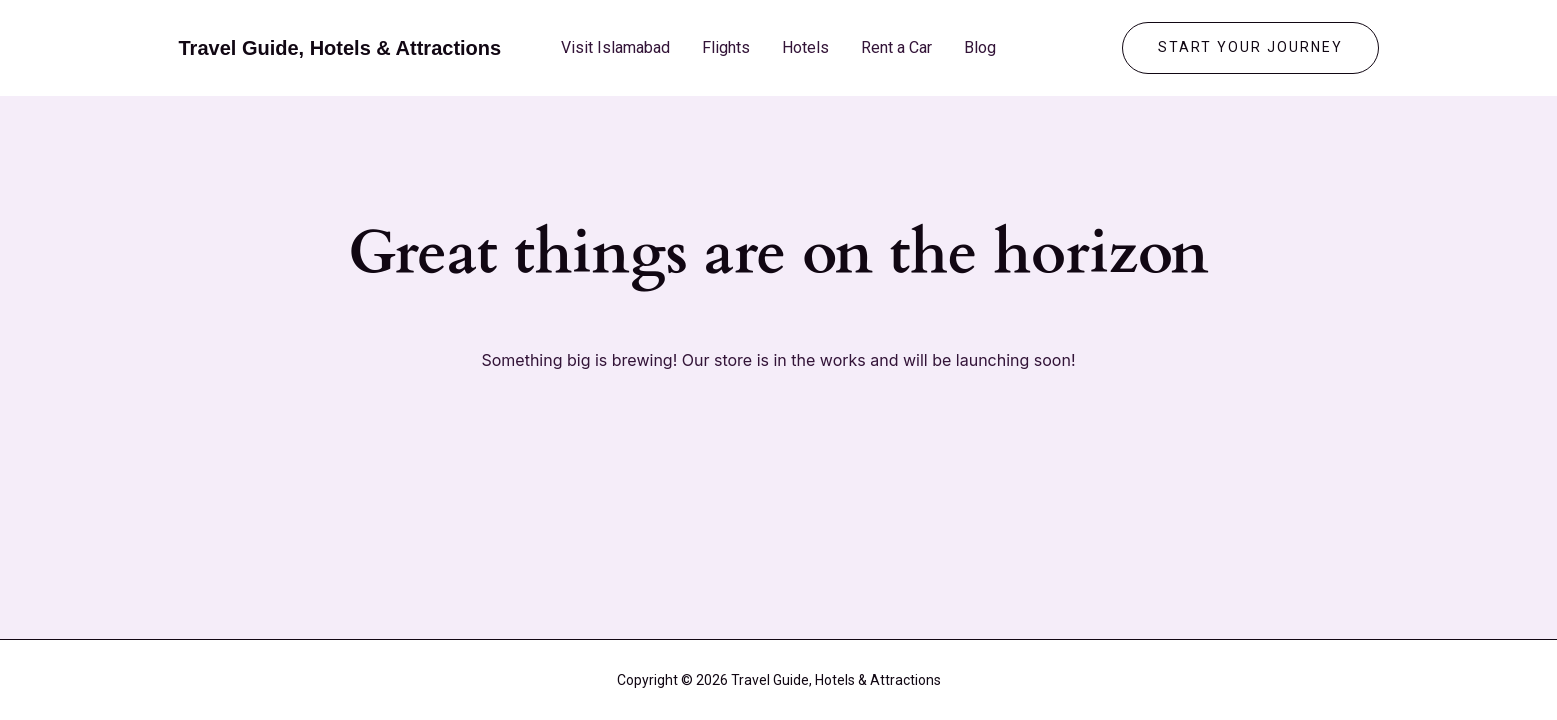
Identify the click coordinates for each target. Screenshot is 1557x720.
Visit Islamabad (615, 47)
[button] (1250, 48)
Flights (726, 47)
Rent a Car (896, 47)
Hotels (805, 47)
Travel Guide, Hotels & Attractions (340, 48)
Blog (980, 47)
